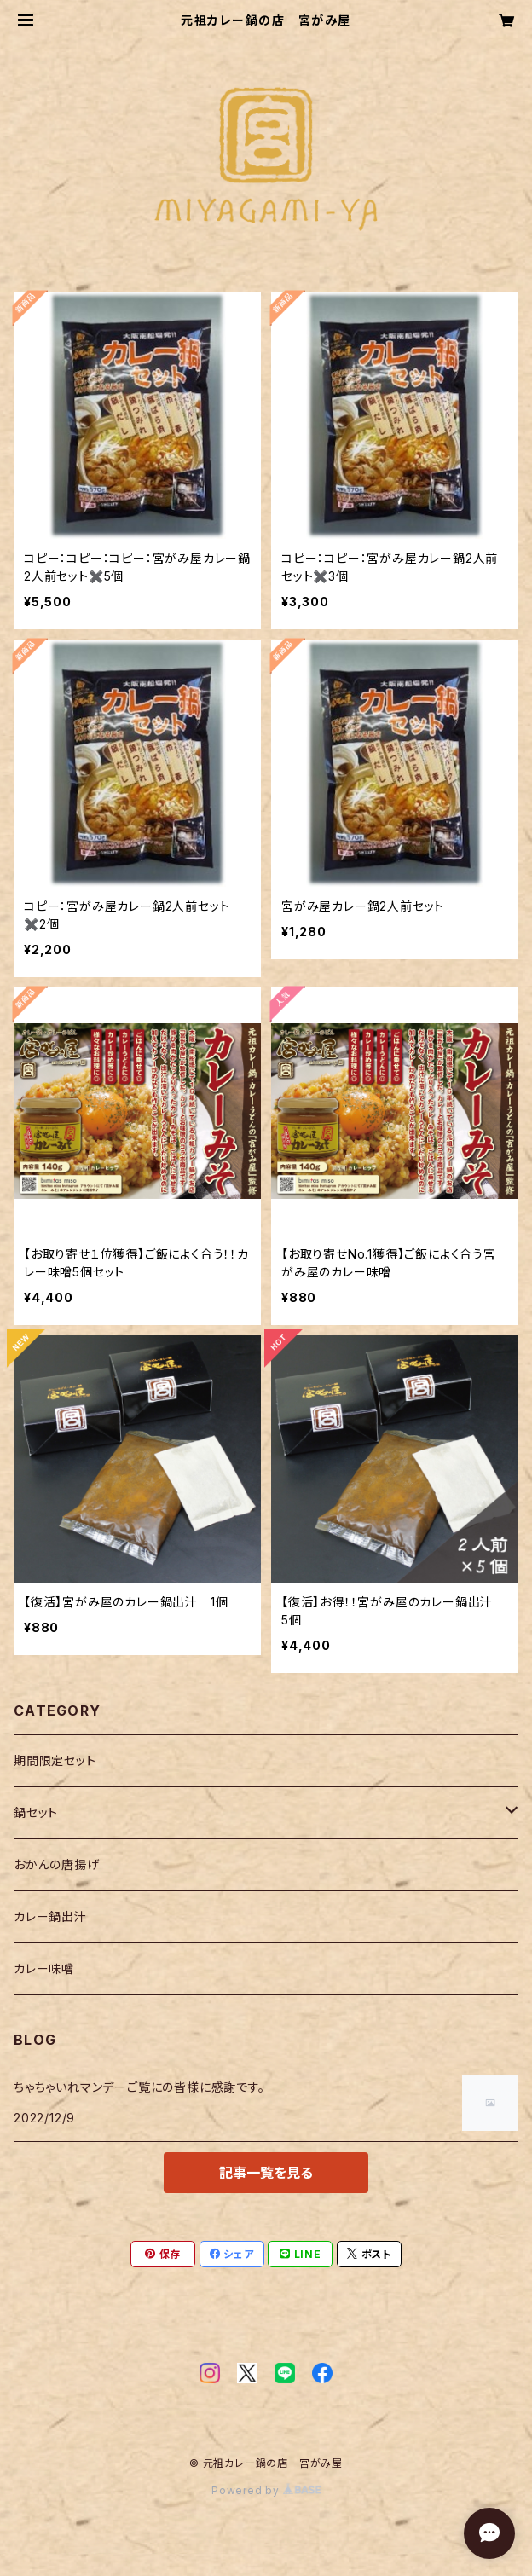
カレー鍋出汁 (50, 1916)
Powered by (266, 2490)
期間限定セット (55, 1760)
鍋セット (36, 1812)
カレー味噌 (44, 1968)
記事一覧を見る (266, 2172)
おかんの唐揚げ (57, 1864)
